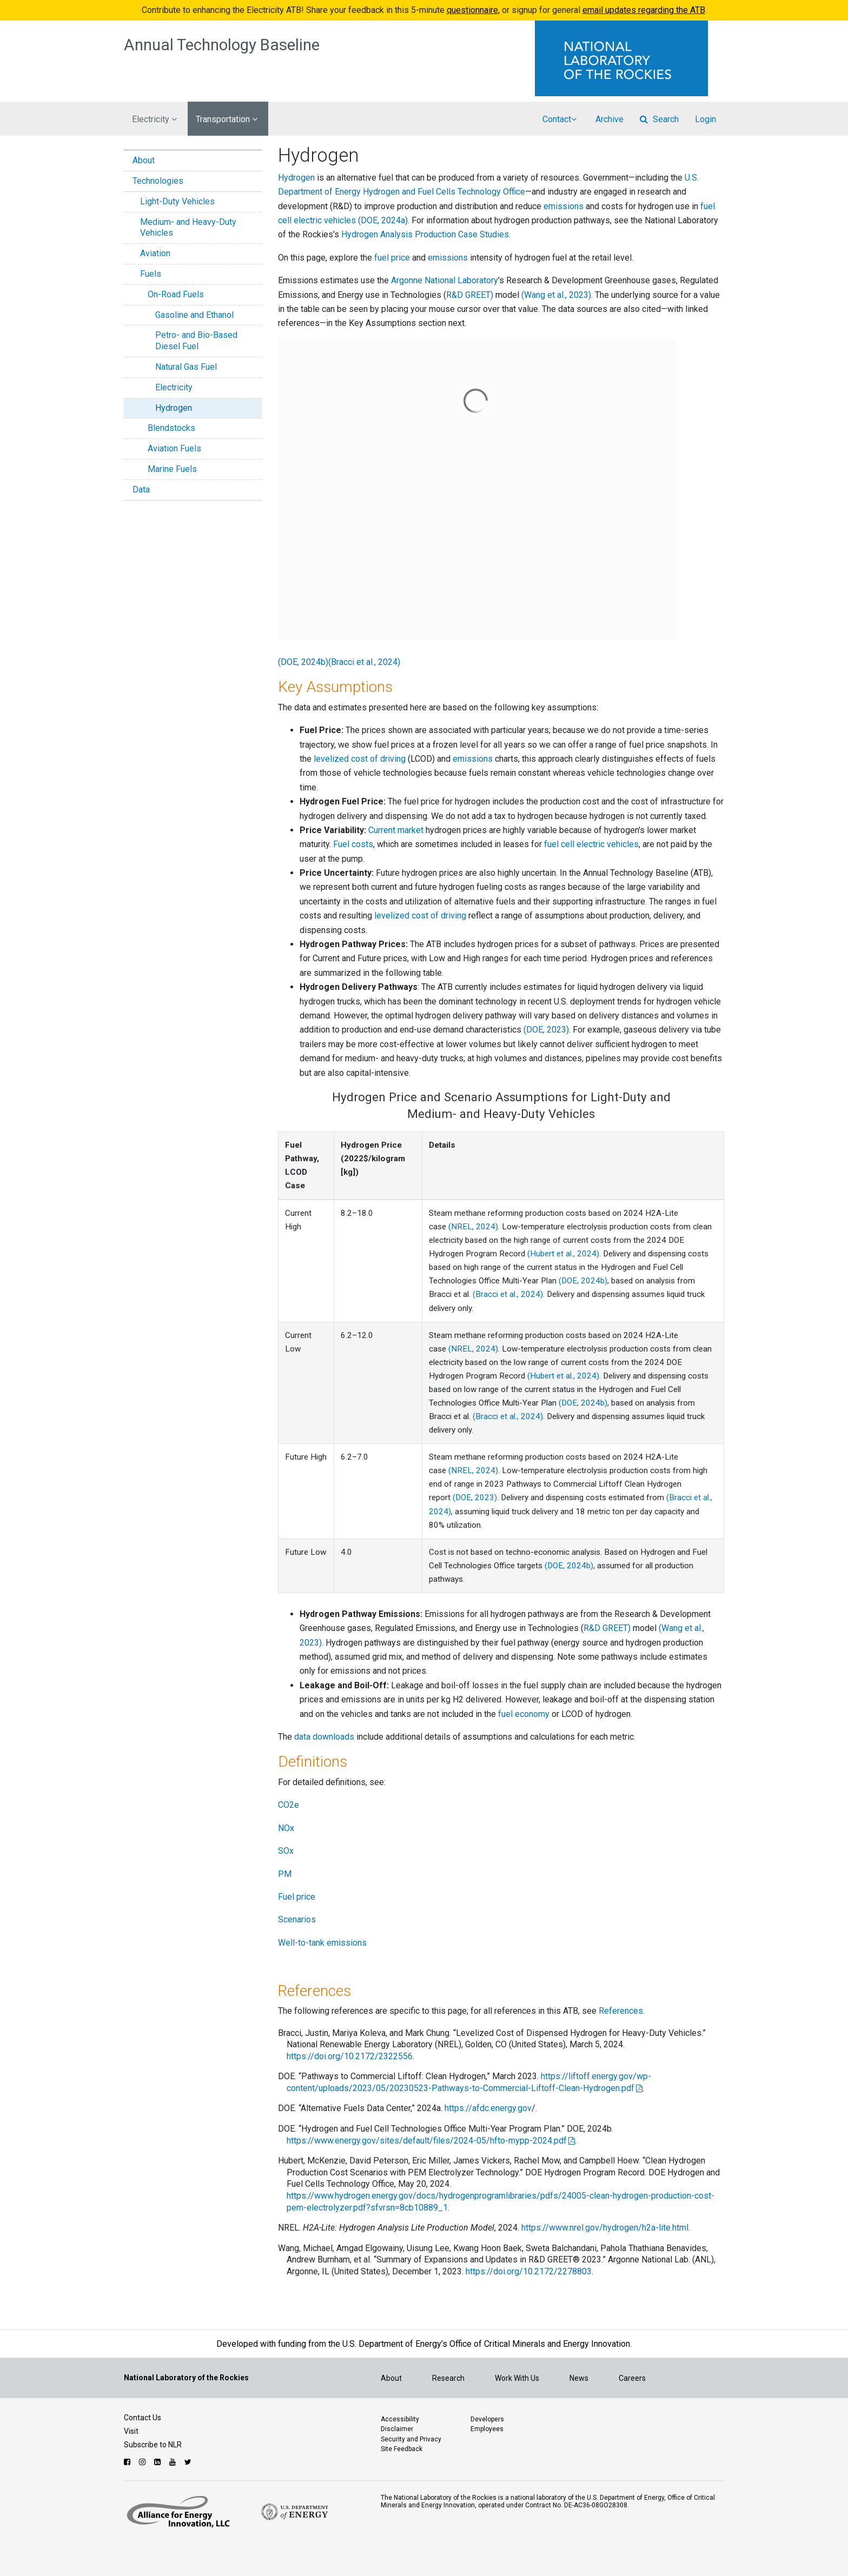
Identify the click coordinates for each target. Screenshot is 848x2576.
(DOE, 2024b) (303, 662)
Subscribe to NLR (153, 2444)
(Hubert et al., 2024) (563, 1254)
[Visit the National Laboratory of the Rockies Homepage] (629, 58)
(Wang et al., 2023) (556, 295)
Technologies (157, 181)
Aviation (155, 253)
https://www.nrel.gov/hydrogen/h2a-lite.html (604, 2227)
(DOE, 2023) (546, 1029)
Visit (131, 2431)
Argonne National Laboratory (444, 280)
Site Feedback (401, 2449)
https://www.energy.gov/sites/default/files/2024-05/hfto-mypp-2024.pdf (427, 2140)
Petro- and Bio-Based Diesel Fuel (196, 340)
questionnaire (472, 10)
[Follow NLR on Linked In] (158, 2462)
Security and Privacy (411, 2439)
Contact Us (142, 2417)
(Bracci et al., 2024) (364, 662)
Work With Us (517, 2378)
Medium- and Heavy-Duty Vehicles (188, 227)
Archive (609, 119)
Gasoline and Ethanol (194, 315)
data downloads (324, 1737)
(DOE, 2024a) (383, 220)
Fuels (150, 274)
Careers (632, 2378)
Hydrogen (173, 408)
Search (659, 119)
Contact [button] (559, 119)
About (143, 160)
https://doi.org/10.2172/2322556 (350, 2056)
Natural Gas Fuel (186, 367)
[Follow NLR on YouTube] (173, 2462)
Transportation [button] (226, 119)
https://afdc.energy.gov (488, 2108)
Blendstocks (171, 428)
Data (141, 489)
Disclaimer (397, 2429)
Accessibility (400, 2419)
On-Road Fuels (176, 294)
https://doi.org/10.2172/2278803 (529, 2271)
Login (705, 119)
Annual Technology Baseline (222, 45)
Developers (487, 2419)
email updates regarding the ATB (643, 10)
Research (448, 2378)
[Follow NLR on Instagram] (143, 2462)
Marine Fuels (172, 469)
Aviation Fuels (174, 448)
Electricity (174, 387)
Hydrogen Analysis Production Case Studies (424, 234)
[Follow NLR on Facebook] (128, 2462)
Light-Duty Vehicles (177, 201)
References (621, 2011)
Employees (487, 2429)
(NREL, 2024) (473, 1227)
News (578, 2378)
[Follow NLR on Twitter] (189, 2462)
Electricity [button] (154, 119)
